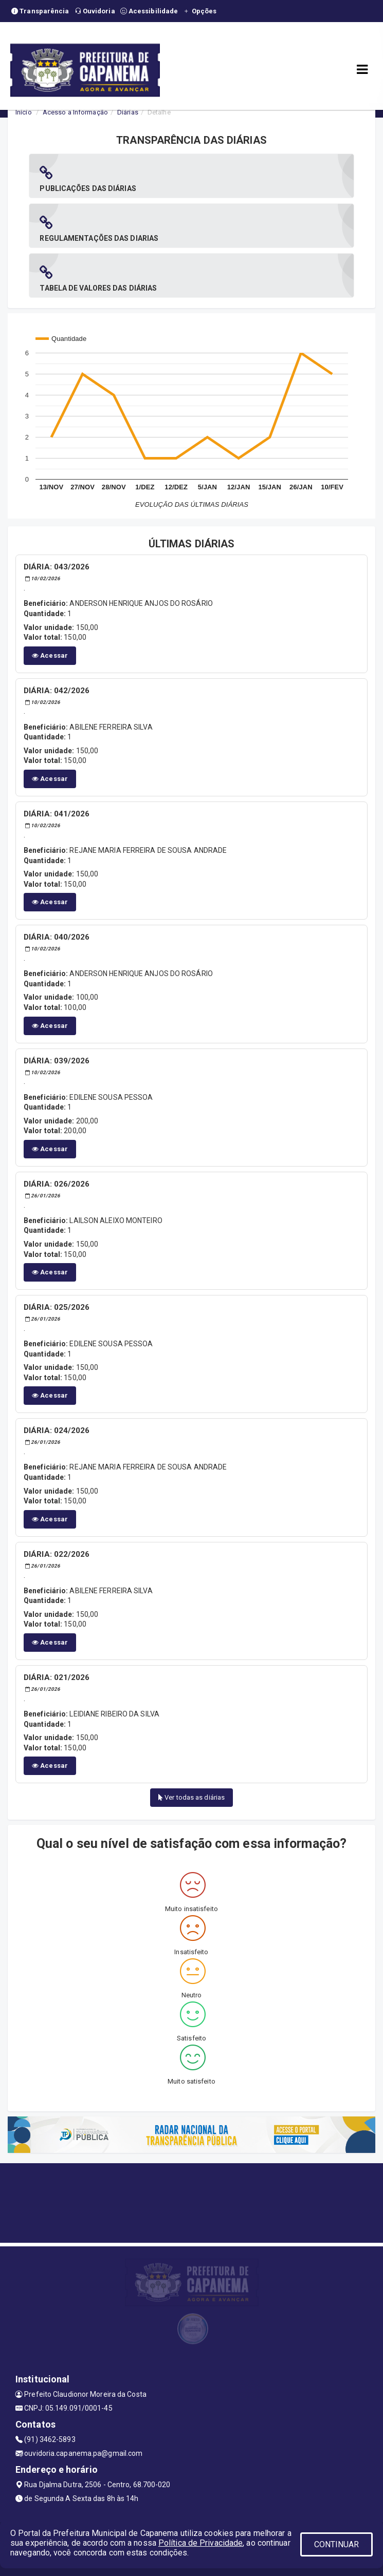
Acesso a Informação (75, 112)
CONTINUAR (336, 2544)
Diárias (127, 112)
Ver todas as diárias (191, 1797)
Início (23, 112)
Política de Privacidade (200, 2543)
